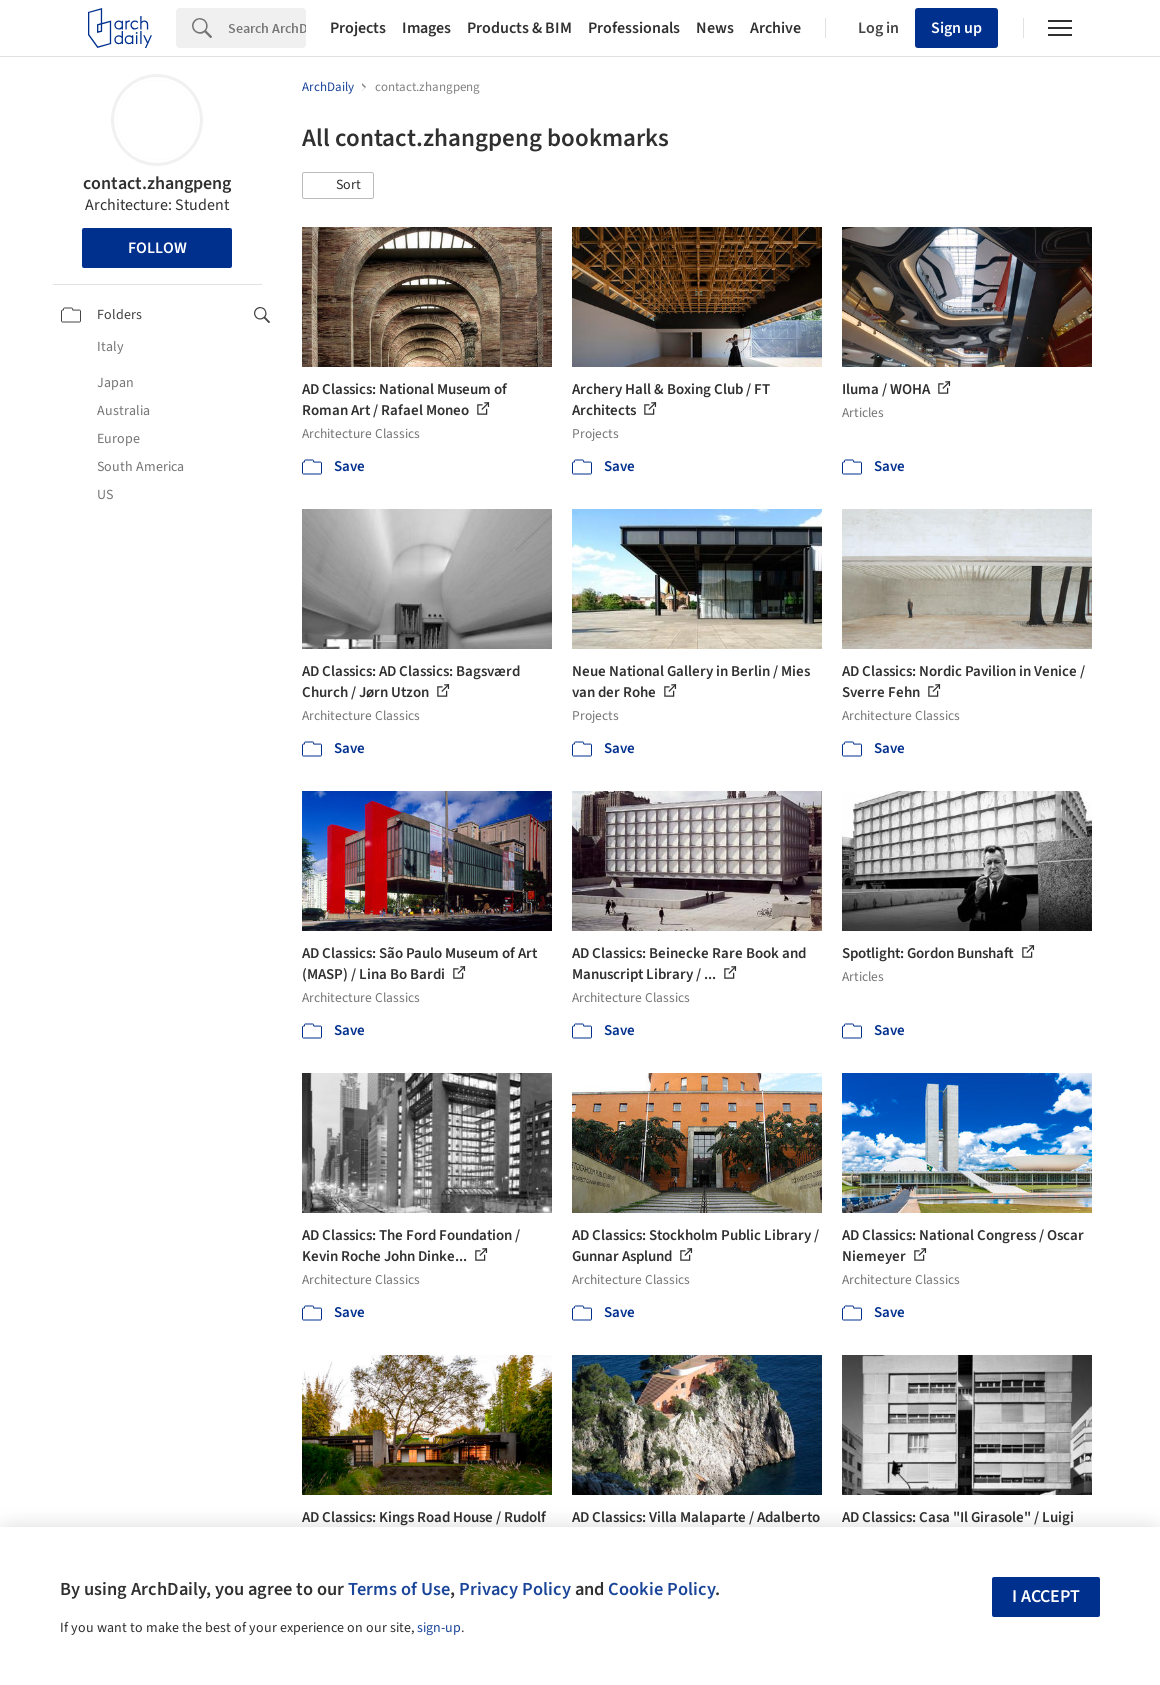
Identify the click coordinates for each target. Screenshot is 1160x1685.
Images (426, 28)
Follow (157, 248)
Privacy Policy (515, 1589)
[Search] (267, 28)
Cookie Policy (661, 1589)
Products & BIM (519, 28)
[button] (338, 186)
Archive (775, 28)
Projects (358, 28)
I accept (1046, 1596)
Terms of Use (399, 1589)
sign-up (439, 1628)
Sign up (956, 28)
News (715, 28)
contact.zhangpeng (157, 183)
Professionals (634, 28)
